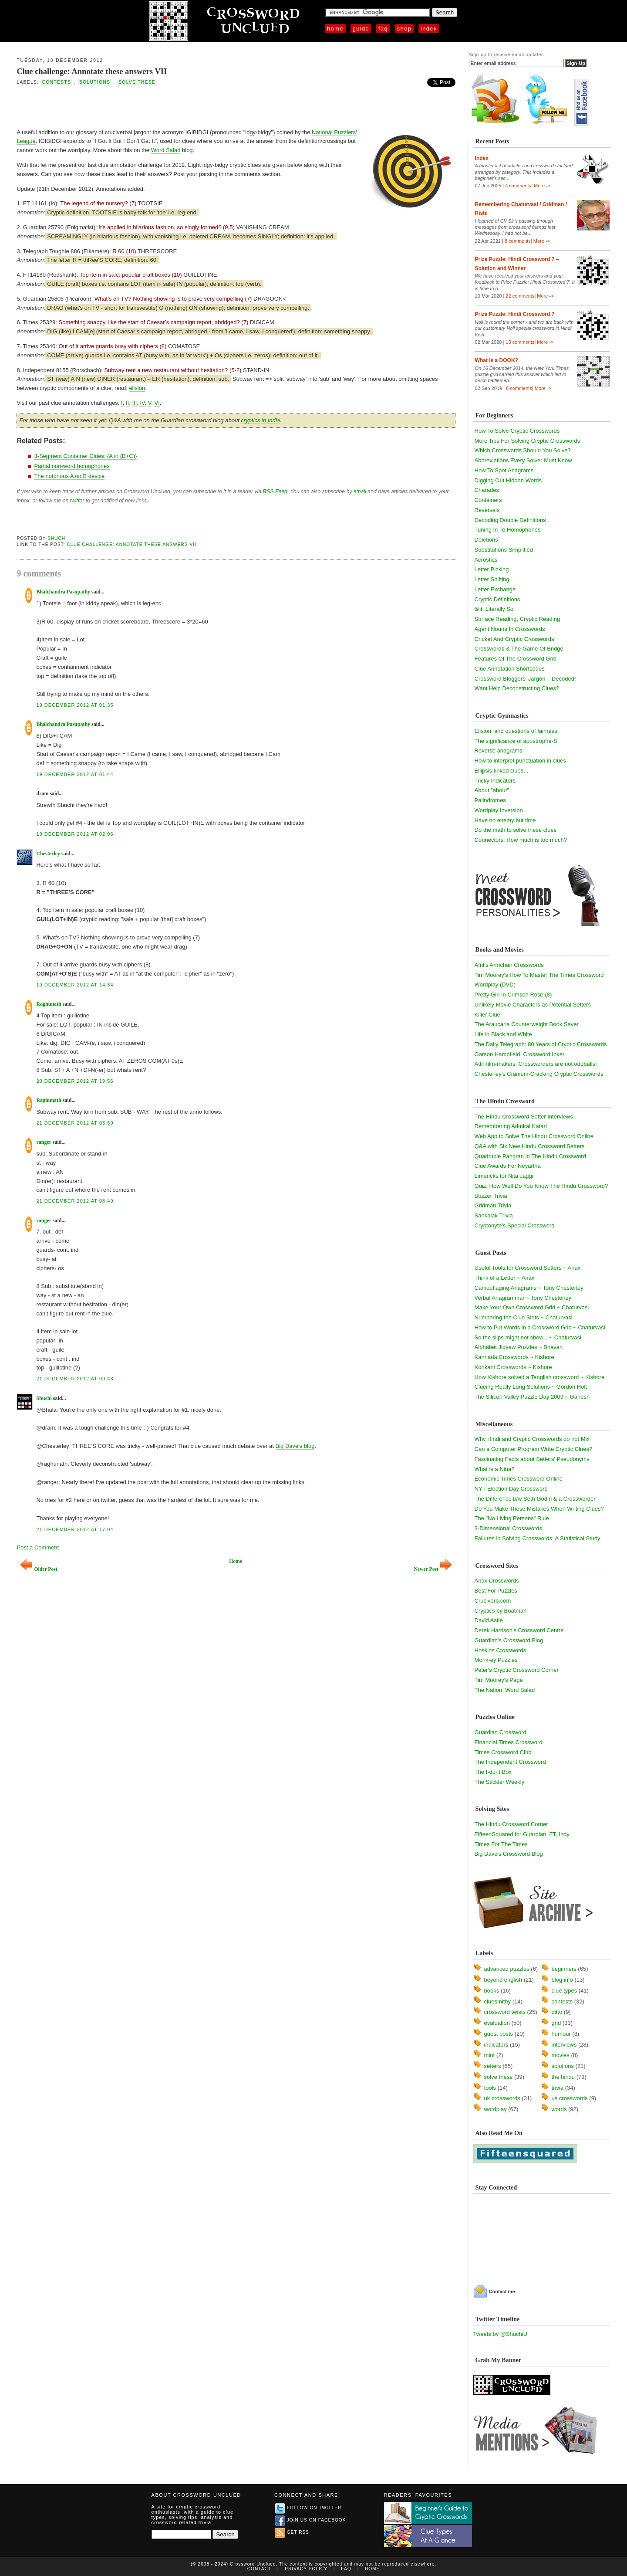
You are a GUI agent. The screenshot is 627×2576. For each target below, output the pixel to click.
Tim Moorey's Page (499, 1680)
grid (556, 2023)
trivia (557, 2088)
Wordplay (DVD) (495, 984)
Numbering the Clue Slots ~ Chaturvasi (524, 1317)
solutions (94, 82)
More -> (542, 185)
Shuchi (57, 538)
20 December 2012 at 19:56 (74, 1081)
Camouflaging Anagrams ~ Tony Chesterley (529, 1288)
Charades (487, 490)
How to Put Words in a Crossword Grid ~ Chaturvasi (540, 1327)
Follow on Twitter (308, 2507)
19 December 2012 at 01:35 (74, 705)
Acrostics (486, 559)
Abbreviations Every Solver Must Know (523, 460)
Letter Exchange (495, 589)
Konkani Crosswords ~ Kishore (513, 1367)
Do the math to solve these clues (516, 830)
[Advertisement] (118, 106)
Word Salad (166, 150)
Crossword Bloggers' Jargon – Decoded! (525, 678)
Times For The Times (501, 1844)
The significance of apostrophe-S (516, 741)
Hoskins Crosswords (500, 1650)
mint (489, 2055)
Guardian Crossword (500, 1732)
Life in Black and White (503, 1034)
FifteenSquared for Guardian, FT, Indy (522, 1834)
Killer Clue (487, 1014)
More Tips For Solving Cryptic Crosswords (527, 440)
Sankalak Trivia (494, 1215)
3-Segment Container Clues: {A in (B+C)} (85, 456)
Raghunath (48, 1004)
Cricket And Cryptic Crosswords (514, 639)
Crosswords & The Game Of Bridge (519, 648)
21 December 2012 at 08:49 (74, 1200)
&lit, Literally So (494, 609)
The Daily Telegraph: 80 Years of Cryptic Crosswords (541, 1044)
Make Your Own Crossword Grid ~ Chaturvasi (532, 1307)
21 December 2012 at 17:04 (74, 1529)
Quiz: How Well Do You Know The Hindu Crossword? (541, 1186)
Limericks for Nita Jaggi (504, 1176)
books (491, 1990)
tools (490, 2088)
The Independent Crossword (510, 1762)
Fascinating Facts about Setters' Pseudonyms (532, 1459)
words (559, 2109)
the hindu (563, 2077)
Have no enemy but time (505, 820)
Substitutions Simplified (504, 549)
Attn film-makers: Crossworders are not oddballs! (536, 1064)
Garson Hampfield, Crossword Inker (520, 1054)
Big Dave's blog (295, 1446)
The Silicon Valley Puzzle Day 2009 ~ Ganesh (532, 1396)
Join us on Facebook (310, 2520)
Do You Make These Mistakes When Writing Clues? (539, 1508)
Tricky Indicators (495, 780)
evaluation (497, 2023)
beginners (564, 1969)
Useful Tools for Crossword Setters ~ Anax (528, 1267)
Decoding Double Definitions (510, 520)
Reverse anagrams (498, 750)
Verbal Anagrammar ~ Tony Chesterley (523, 1298)
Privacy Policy (306, 2568)
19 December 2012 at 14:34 (74, 984)
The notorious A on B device (69, 476)
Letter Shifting (492, 579)
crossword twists (505, 2012)
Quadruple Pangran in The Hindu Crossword (530, 1156)
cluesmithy (497, 2001)
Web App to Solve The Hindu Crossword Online (534, 1136)
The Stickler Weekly (500, 1782)
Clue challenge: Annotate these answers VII (92, 71)
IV (142, 403)
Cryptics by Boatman (501, 1610)
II (127, 403)
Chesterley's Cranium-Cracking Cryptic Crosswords (539, 1074)
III (134, 403)
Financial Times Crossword (509, 1742)
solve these (136, 82)
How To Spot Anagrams (504, 470)
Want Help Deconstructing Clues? (517, 688)
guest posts (498, 2033)
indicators (496, 2044)
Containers (488, 500)
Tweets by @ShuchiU (500, 2334)
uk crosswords (502, 2098)
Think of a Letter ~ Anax (505, 1277)
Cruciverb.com (493, 1600)
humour (561, 2033)
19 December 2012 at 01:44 (74, 774)
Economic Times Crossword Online (519, 1478)
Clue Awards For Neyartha (508, 1166)
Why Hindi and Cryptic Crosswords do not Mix (532, 1439)
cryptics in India (260, 420)
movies (561, 2055)
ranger (43, 1142)
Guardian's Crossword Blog (509, 1640)
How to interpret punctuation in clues (520, 760)
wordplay (495, 2109)
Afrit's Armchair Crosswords (509, 965)
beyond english (503, 1979)
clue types (564, 1990)
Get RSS (292, 2532)
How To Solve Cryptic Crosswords (517, 430)
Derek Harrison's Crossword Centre (519, 1630)
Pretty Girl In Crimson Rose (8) (513, 994)
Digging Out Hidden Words (508, 480)
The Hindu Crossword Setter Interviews (524, 1116)
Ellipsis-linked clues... (502, 770)
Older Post (38, 1569)
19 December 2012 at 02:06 (74, 834)
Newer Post (433, 1569)
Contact (259, 2568)
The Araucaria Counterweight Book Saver (527, 1024)
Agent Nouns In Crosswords (510, 629)
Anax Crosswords (497, 1580)
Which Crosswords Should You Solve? (523, 450)
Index (429, 28)
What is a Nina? (495, 1469)
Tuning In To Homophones (508, 529)
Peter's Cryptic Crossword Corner (517, 1670)
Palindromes (490, 800)
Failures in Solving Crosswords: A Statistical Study (537, 1538)
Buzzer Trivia (491, 1196)
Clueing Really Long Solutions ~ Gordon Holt (531, 1386)
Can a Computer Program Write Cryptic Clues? (534, 1449)
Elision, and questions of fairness (516, 731)
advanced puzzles (506, 1969)
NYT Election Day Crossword (511, 1488)
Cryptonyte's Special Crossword (515, 1225)
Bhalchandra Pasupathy (63, 592)
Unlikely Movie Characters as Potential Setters (533, 1004)
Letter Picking (492, 569)
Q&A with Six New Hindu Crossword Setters (530, 1146)
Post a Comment (38, 1547)
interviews (564, 2044)
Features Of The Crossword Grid (515, 658)
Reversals (487, 510)
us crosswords (570, 2098)
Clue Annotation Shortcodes (510, 668)
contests (56, 82)
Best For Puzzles (496, 1590)
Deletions (486, 539)
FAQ (383, 28)
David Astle (489, 1620)
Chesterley (48, 854)
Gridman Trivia (493, 1205)
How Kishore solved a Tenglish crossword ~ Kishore (540, 1377)
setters (492, 2066)
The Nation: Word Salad (505, 1690)
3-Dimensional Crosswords (508, 1528)
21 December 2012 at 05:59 (74, 1122)
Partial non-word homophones (71, 466)
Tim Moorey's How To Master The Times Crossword (539, 975)
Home (335, 28)
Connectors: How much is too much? (521, 840)
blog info (562, 1979)
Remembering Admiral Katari (511, 1126)
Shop (404, 28)
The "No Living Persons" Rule (512, 1518)
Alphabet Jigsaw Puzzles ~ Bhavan (519, 1347)
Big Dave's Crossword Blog (509, 1854)
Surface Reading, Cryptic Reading (517, 619)
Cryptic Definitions (497, 599)
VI (157, 403)
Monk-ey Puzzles (496, 1660)
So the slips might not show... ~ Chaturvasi (528, 1337)
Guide (361, 28)
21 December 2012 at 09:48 (74, 1378)
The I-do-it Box (493, 1772)
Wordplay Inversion (499, 810)
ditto (557, 2012)
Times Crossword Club (503, 1752)
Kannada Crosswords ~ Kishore (514, 1357)
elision (137, 388)
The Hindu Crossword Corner (511, 1824)
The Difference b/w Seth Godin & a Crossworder (535, 1498)
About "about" (492, 790)
